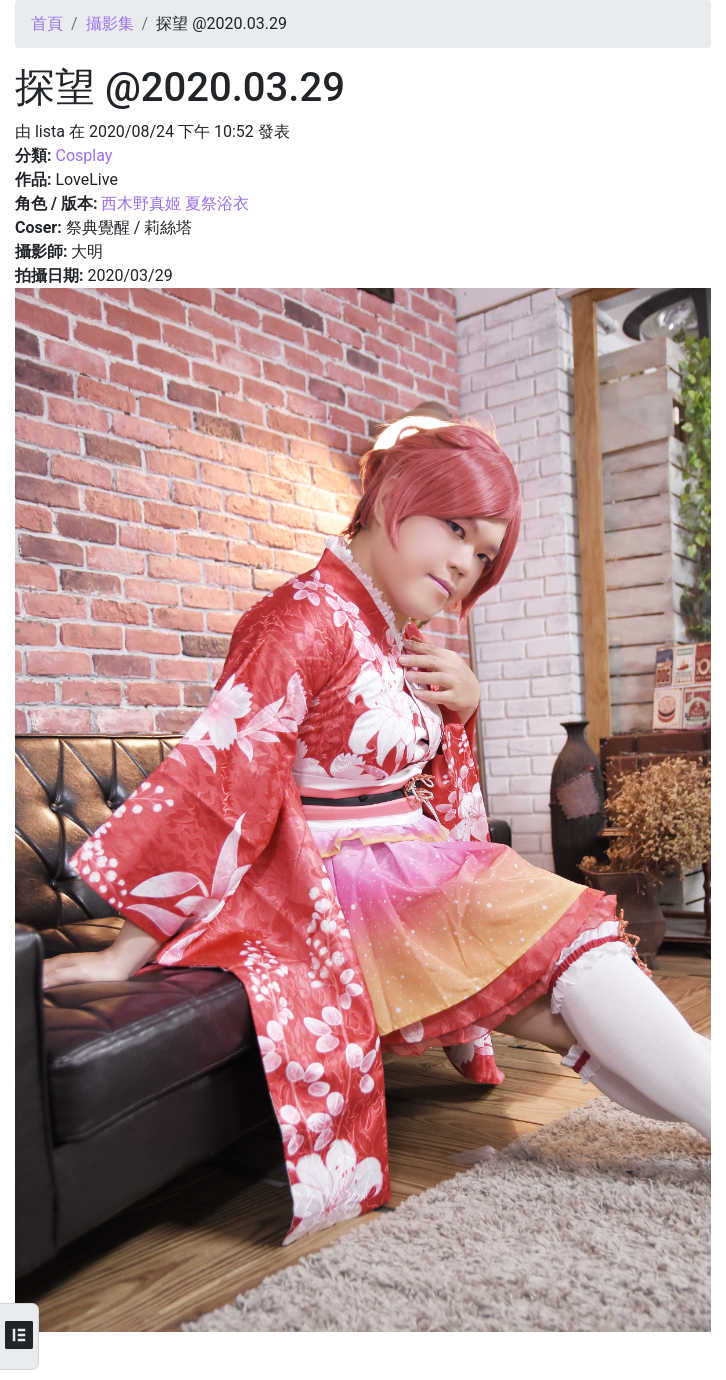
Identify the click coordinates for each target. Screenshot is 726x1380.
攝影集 (110, 23)
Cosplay (83, 155)
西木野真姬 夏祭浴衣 (175, 203)
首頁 (47, 23)
